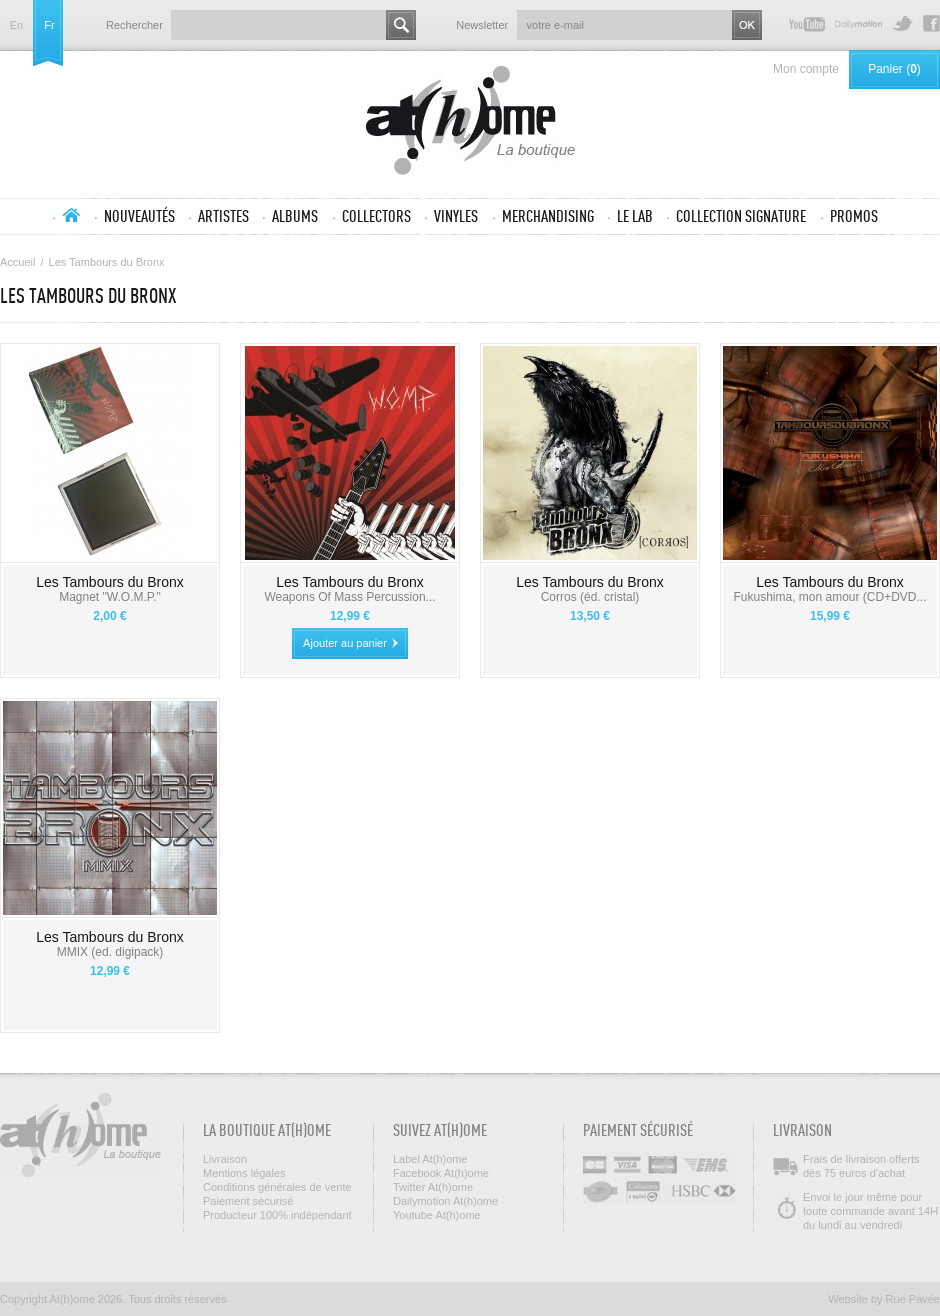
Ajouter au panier (345, 643)
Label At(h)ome (430, 1159)
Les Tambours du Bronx (110, 582)
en (16, 25)
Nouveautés (139, 216)
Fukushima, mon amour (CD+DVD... (829, 597)
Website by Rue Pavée (884, 1299)
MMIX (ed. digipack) (110, 952)
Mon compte (806, 69)
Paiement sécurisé (248, 1201)
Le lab (635, 216)
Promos (854, 216)
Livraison (225, 1159)
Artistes (223, 216)
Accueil (71, 215)
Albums (295, 216)
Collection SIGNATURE (741, 216)
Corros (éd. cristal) (590, 597)
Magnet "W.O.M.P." (110, 597)
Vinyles (456, 216)
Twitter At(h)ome (902, 23)
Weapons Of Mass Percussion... (349, 597)
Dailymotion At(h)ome (858, 23)
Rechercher (134, 25)
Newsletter (482, 25)
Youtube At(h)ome (807, 23)
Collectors (376, 216)
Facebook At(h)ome (931, 23)
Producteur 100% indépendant (277, 1215)
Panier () (894, 69)
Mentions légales (244, 1173)
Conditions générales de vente (277, 1187)
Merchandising (548, 216)
